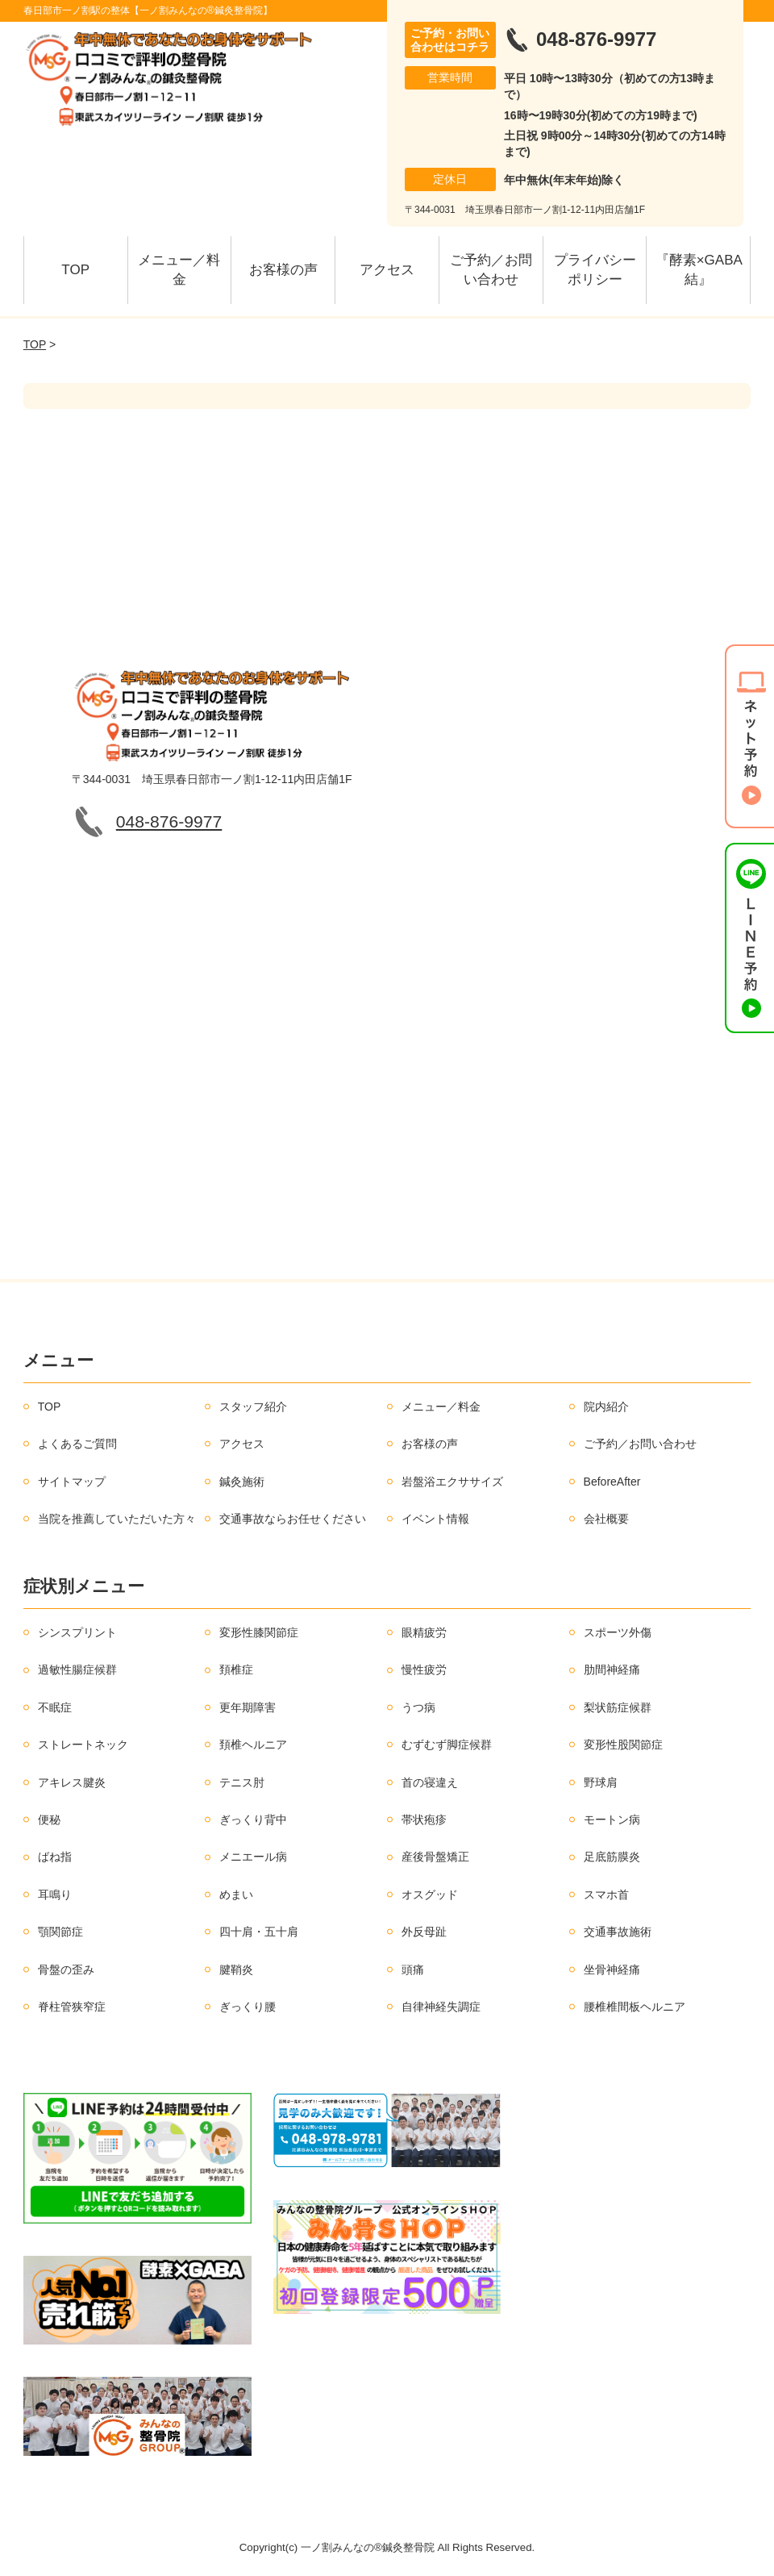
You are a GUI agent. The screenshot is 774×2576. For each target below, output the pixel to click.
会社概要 (606, 1518)
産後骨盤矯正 (435, 1856)
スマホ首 (606, 1894)
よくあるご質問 (77, 1443)
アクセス (387, 269)
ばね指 (55, 1856)
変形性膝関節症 (258, 1632)
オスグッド (430, 1894)
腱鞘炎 (236, 1969)
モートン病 (612, 1819)
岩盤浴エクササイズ (452, 1481)
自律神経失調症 (441, 2006)
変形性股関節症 (623, 1744)
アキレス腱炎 (72, 1782)
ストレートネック (83, 1744)
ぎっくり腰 (247, 2006)
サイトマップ (72, 1481)
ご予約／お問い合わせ (491, 269)
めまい (236, 1894)
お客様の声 (283, 269)
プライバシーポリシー (595, 269)
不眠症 (55, 1707)
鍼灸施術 (241, 1481)
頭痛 (413, 1969)
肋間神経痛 (612, 1669)
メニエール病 (253, 1856)
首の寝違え (430, 1782)
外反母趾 (424, 1931)
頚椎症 (236, 1669)
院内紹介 (606, 1406)
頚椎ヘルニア (253, 1744)
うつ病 (418, 1707)
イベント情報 (435, 1518)
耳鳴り (55, 1894)
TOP (75, 269)
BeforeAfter (612, 1481)
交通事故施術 (617, 1931)
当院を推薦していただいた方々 (117, 1518)
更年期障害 (247, 1707)
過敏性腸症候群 (77, 1669)
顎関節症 (60, 1931)
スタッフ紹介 (253, 1406)
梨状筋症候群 (617, 1707)
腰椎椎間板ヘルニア (634, 2006)
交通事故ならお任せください (292, 1518)
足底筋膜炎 (612, 1856)
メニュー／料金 (179, 269)
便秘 (49, 1819)
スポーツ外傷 (617, 1632)
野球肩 (601, 1782)
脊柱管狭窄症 (72, 2006)
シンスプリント (77, 1632)
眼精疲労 (424, 1632)
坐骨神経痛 (612, 1969)
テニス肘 (241, 1782)
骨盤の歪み (66, 1969)
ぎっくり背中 (253, 1819)
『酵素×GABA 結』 (703, 269)
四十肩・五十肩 (258, 1931)
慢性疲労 (424, 1669)
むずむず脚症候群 (447, 1744)
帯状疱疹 (424, 1819)
